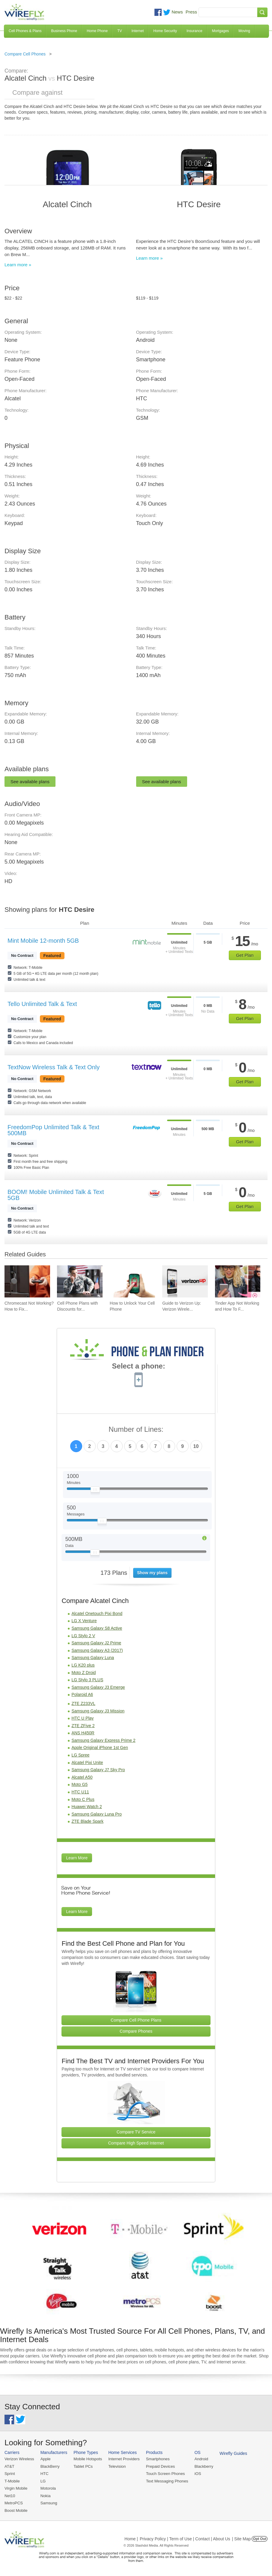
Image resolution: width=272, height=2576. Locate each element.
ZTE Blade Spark (87, 1821)
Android (198, 2459)
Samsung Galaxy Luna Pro (96, 1814)
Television (115, 2466)
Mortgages (220, 31)
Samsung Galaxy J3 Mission (97, 1711)
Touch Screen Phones (163, 2473)
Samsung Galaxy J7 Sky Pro (98, 1769)
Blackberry (201, 2466)
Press (191, 11)
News (177, 11)
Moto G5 (79, 1784)
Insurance (194, 31)
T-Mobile (11, 2481)
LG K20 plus (82, 1665)
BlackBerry (49, 2466)
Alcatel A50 (81, 1777)
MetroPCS (13, 2502)
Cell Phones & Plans (25, 31)
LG (42, 2481)
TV (119, 31)
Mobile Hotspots (87, 2459)
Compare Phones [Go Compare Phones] (136, 2031)
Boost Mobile (15, 2510)
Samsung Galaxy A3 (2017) (97, 1650)
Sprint (9, 2473)
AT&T (9, 2466)
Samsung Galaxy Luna (92, 1657)
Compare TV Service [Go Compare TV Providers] (136, 2132)
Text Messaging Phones (165, 2481)
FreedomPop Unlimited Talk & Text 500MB (53, 1130)
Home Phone (97, 31)
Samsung (48, 2502)
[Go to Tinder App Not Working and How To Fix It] (238, 1281)
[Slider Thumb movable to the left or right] (95, 1490)
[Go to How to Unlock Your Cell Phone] (132, 1281)
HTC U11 (80, 1791)
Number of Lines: (136, 1429)
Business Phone (64, 31)
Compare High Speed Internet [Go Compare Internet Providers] (136, 2143)
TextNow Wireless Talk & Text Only (53, 1067)
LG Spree (80, 1755)
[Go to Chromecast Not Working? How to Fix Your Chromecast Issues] (27, 1281)
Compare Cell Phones (25, 54)
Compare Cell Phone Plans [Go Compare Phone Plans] (136, 2020)
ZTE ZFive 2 (82, 1725)
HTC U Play (82, 1718)
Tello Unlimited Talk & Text (42, 1004)
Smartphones (155, 2459)
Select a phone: (138, 1366)
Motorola (47, 2488)
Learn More (77, 1857)
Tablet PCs (82, 2466)
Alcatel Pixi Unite (87, 1762)
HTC (44, 2473)
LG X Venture (84, 1620)
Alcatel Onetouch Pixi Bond (96, 1613)
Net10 (9, 2495)
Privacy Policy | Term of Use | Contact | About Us (185, 2538)
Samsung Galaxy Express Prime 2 (103, 1740)
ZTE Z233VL (83, 1703)
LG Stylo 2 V (83, 1635)
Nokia (45, 2495)
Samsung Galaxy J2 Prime (96, 1642)
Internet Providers (122, 2459)
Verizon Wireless (19, 2459)
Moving (244, 31)
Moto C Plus (82, 1799)
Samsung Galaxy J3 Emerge (98, 1687)
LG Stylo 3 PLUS (87, 1679)
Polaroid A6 (82, 1694)
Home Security (165, 31)
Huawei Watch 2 (86, 1806)
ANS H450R (82, 1732)
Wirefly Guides (230, 2453)
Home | (131, 2538)
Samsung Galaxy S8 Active (96, 1628)
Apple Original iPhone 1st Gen (99, 1747)
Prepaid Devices (158, 2466)
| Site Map (241, 2538)
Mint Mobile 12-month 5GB (43, 941)
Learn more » (17, 264)
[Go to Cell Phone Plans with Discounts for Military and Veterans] (80, 1281)
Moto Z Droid (83, 1672)
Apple (45, 2459)
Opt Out (259, 2538)
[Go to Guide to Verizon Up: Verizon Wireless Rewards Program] (185, 1281)
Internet (138, 31)
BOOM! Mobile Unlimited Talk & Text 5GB (55, 1195)
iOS (195, 2473)
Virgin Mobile (15, 2488)
